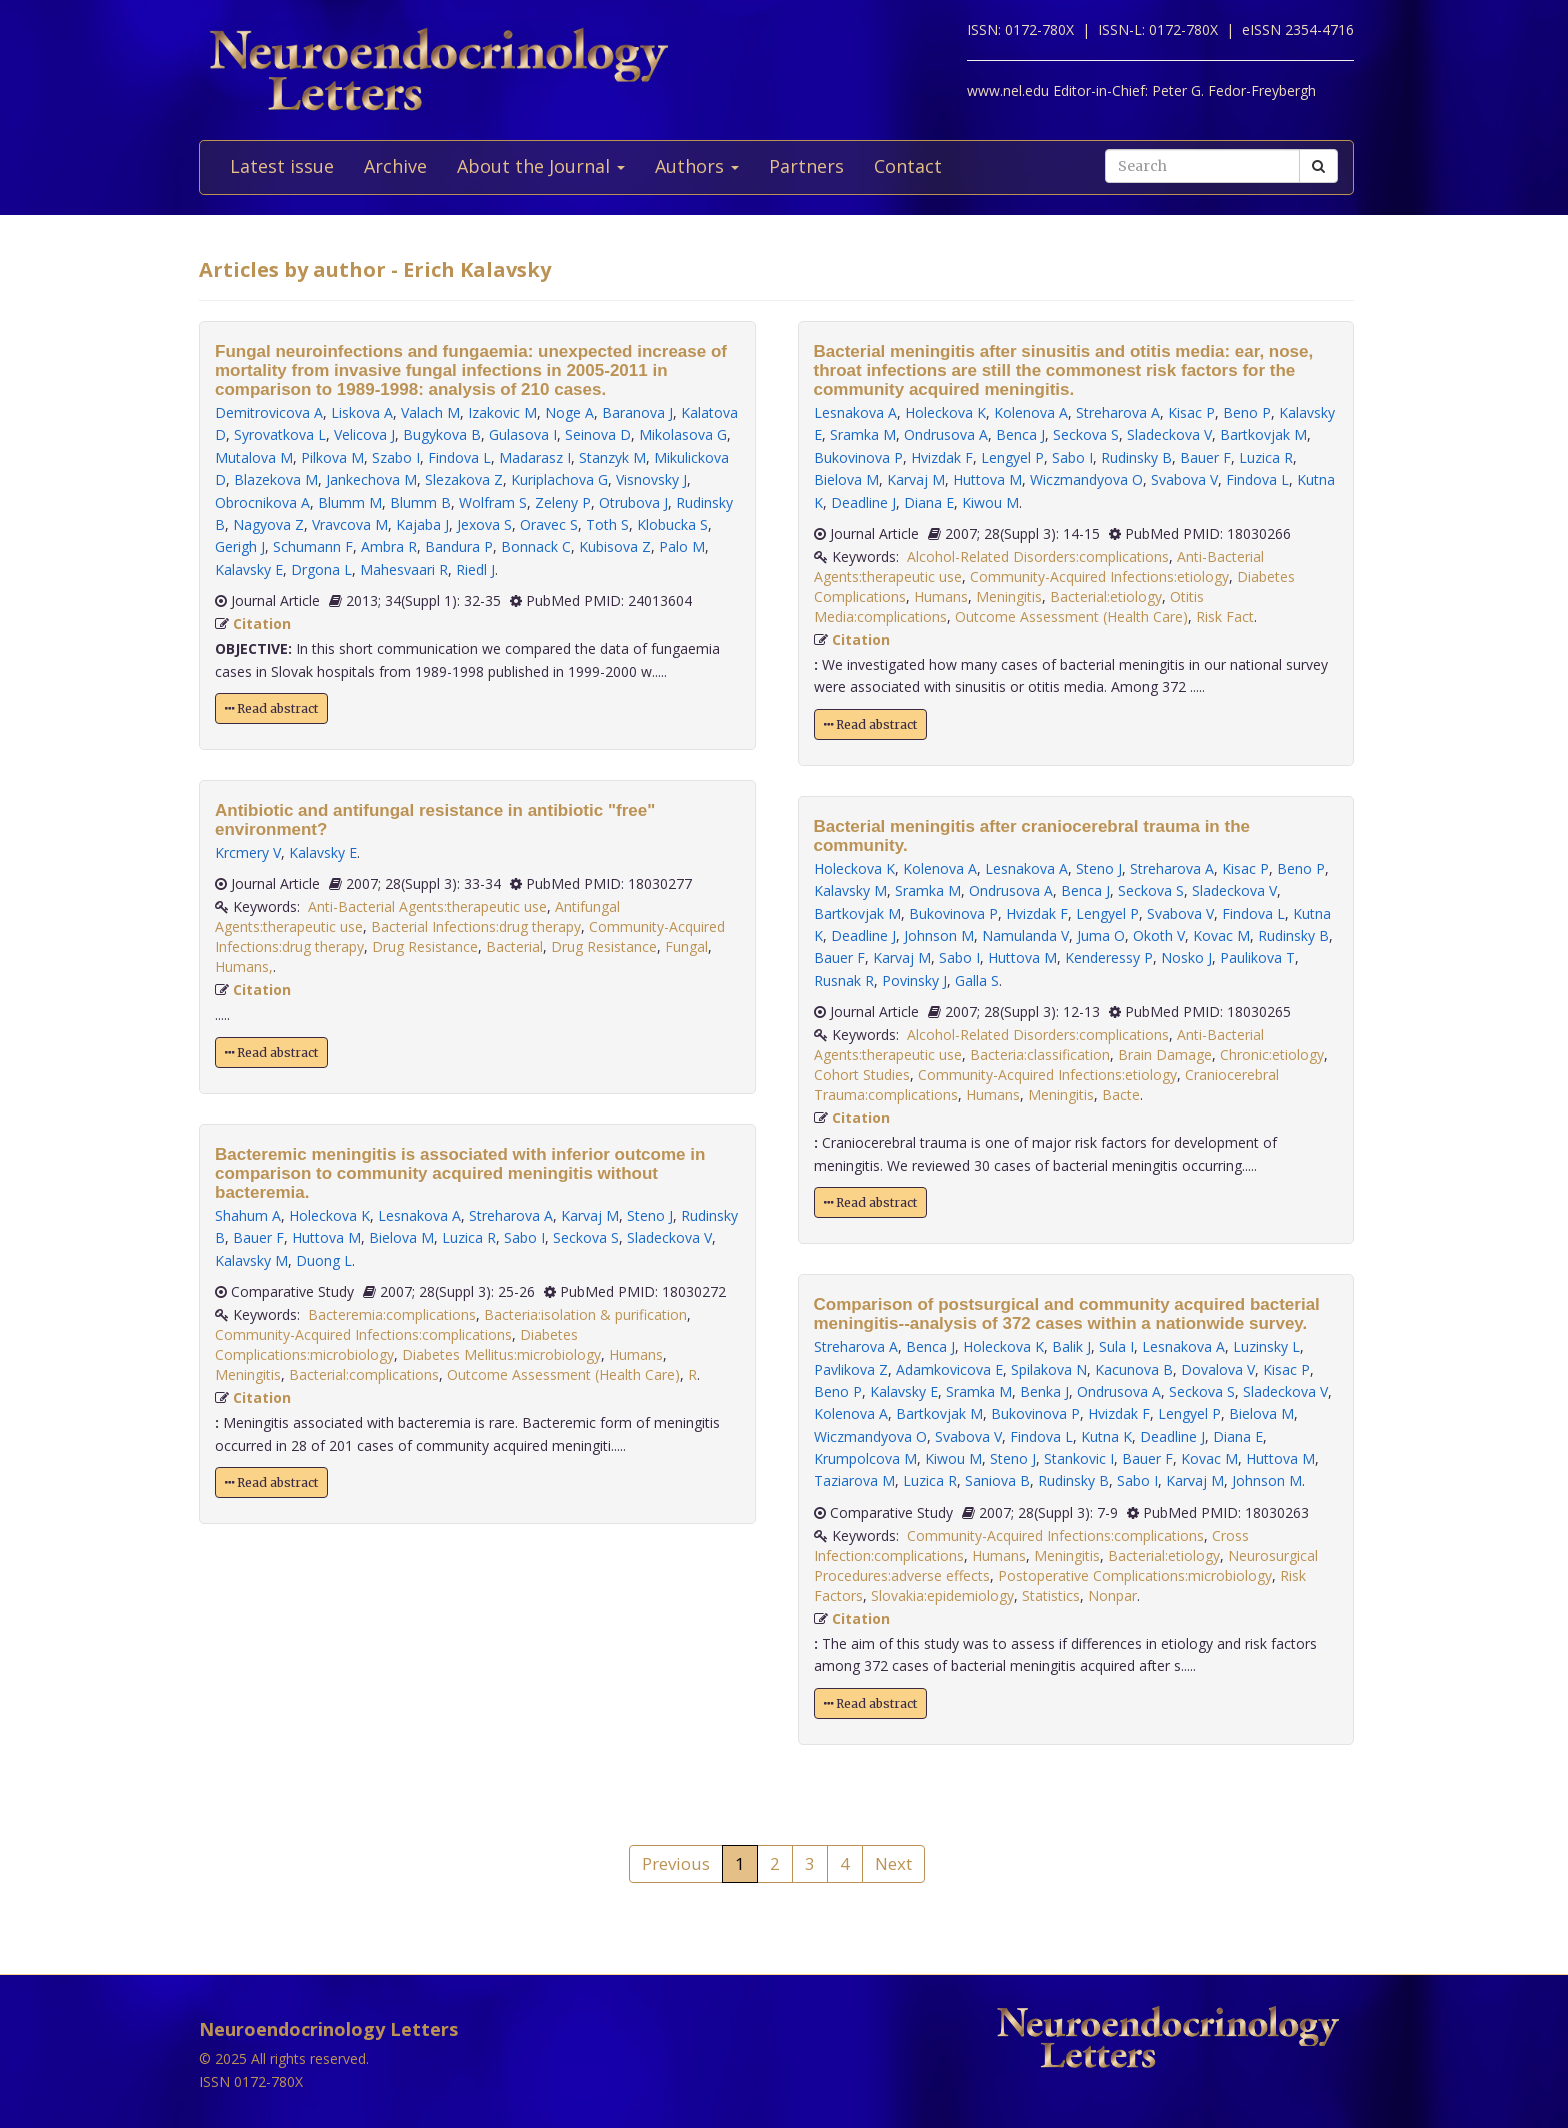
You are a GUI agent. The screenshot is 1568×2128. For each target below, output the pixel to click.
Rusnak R (844, 980)
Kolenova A (1031, 412)
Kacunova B (1134, 1369)
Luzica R (469, 1237)
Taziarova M (854, 1480)
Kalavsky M (251, 1260)
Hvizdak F (942, 457)
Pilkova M (332, 457)
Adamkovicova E (949, 1369)
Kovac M (1221, 935)
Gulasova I (523, 434)
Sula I (1116, 1346)
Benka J (1044, 1391)
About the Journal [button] (541, 166)
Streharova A (511, 1215)
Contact (908, 166)
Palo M (682, 546)
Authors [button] (697, 166)
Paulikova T (1257, 957)
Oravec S (549, 524)
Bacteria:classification (1040, 1054)
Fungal (686, 946)
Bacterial (514, 946)
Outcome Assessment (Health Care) (563, 1374)
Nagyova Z (268, 524)
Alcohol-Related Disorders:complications (1038, 556)
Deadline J (863, 502)
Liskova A (362, 412)
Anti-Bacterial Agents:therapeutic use (427, 906)
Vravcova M (350, 524)
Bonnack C (536, 546)
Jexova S (484, 524)
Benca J (1020, 434)
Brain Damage (1165, 1054)
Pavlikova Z (851, 1369)
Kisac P (1191, 412)
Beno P (1247, 412)
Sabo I (524, 1237)
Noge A (569, 412)
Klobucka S (672, 524)
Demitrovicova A (269, 412)
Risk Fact (1225, 616)
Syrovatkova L (280, 434)
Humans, (244, 966)
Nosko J (1186, 957)
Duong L (324, 1260)
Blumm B (420, 502)
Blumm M (350, 502)
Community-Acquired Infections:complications (363, 1334)
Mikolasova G (683, 434)
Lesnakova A (419, 1215)
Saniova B (997, 1480)
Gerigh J (240, 546)
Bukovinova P (858, 457)
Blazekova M (276, 479)
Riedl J (475, 569)
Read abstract (271, 708)
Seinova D (598, 434)
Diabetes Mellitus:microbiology (501, 1354)
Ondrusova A (946, 434)
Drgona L (321, 569)
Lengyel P (1012, 457)
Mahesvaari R (404, 569)
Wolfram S (493, 502)
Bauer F (258, 1237)
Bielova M (401, 1237)
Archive (395, 166)
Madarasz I (535, 457)
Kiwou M (990, 502)
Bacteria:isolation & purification (585, 1314)
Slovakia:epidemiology (942, 1595)
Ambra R (389, 546)
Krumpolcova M (865, 1458)
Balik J (1071, 1346)
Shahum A (248, 1215)
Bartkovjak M (1263, 434)
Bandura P (459, 546)
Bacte (1121, 1094)
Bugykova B (442, 434)
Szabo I (396, 457)
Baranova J (637, 412)
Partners (806, 166)
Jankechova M (371, 479)
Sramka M (863, 434)
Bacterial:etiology (1106, 596)
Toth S (607, 524)
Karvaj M (590, 1215)
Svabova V (1184, 479)
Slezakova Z (464, 479)
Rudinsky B (1136, 457)
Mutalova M (254, 457)
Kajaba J (422, 524)
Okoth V (1159, 935)
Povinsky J (914, 980)
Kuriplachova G (559, 479)
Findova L (459, 457)
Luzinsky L (1266, 1346)
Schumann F (313, 546)
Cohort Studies (862, 1074)
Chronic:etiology (1272, 1054)
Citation (262, 623)
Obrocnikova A (262, 502)
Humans (636, 1354)
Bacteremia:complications (392, 1314)
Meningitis (248, 1374)
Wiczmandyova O (1086, 479)
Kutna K (1106, 1436)
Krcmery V (248, 852)
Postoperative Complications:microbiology (1135, 1575)
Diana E (929, 502)
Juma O (1101, 935)
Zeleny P (563, 502)
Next (893, 1863)
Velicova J (364, 434)
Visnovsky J (651, 479)
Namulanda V (1025, 935)
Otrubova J (633, 502)
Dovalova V (1218, 1369)
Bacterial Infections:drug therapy (476, 926)
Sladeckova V (669, 1237)
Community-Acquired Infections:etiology (1099, 576)
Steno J (650, 1215)
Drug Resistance (425, 946)
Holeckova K (329, 1215)
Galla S (977, 980)
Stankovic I (1079, 1458)
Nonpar (1112, 1595)
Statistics (1051, 1595)
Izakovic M (502, 412)
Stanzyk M (612, 457)
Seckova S (586, 1237)
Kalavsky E (249, 569)
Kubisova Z (615, 546)
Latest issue (282, 166)
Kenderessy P (1109, 957)
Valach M (430, 412)
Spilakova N (1049, 1369)
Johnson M (939, 935)
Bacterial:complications (364, 1374)
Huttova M (326, 1237)
